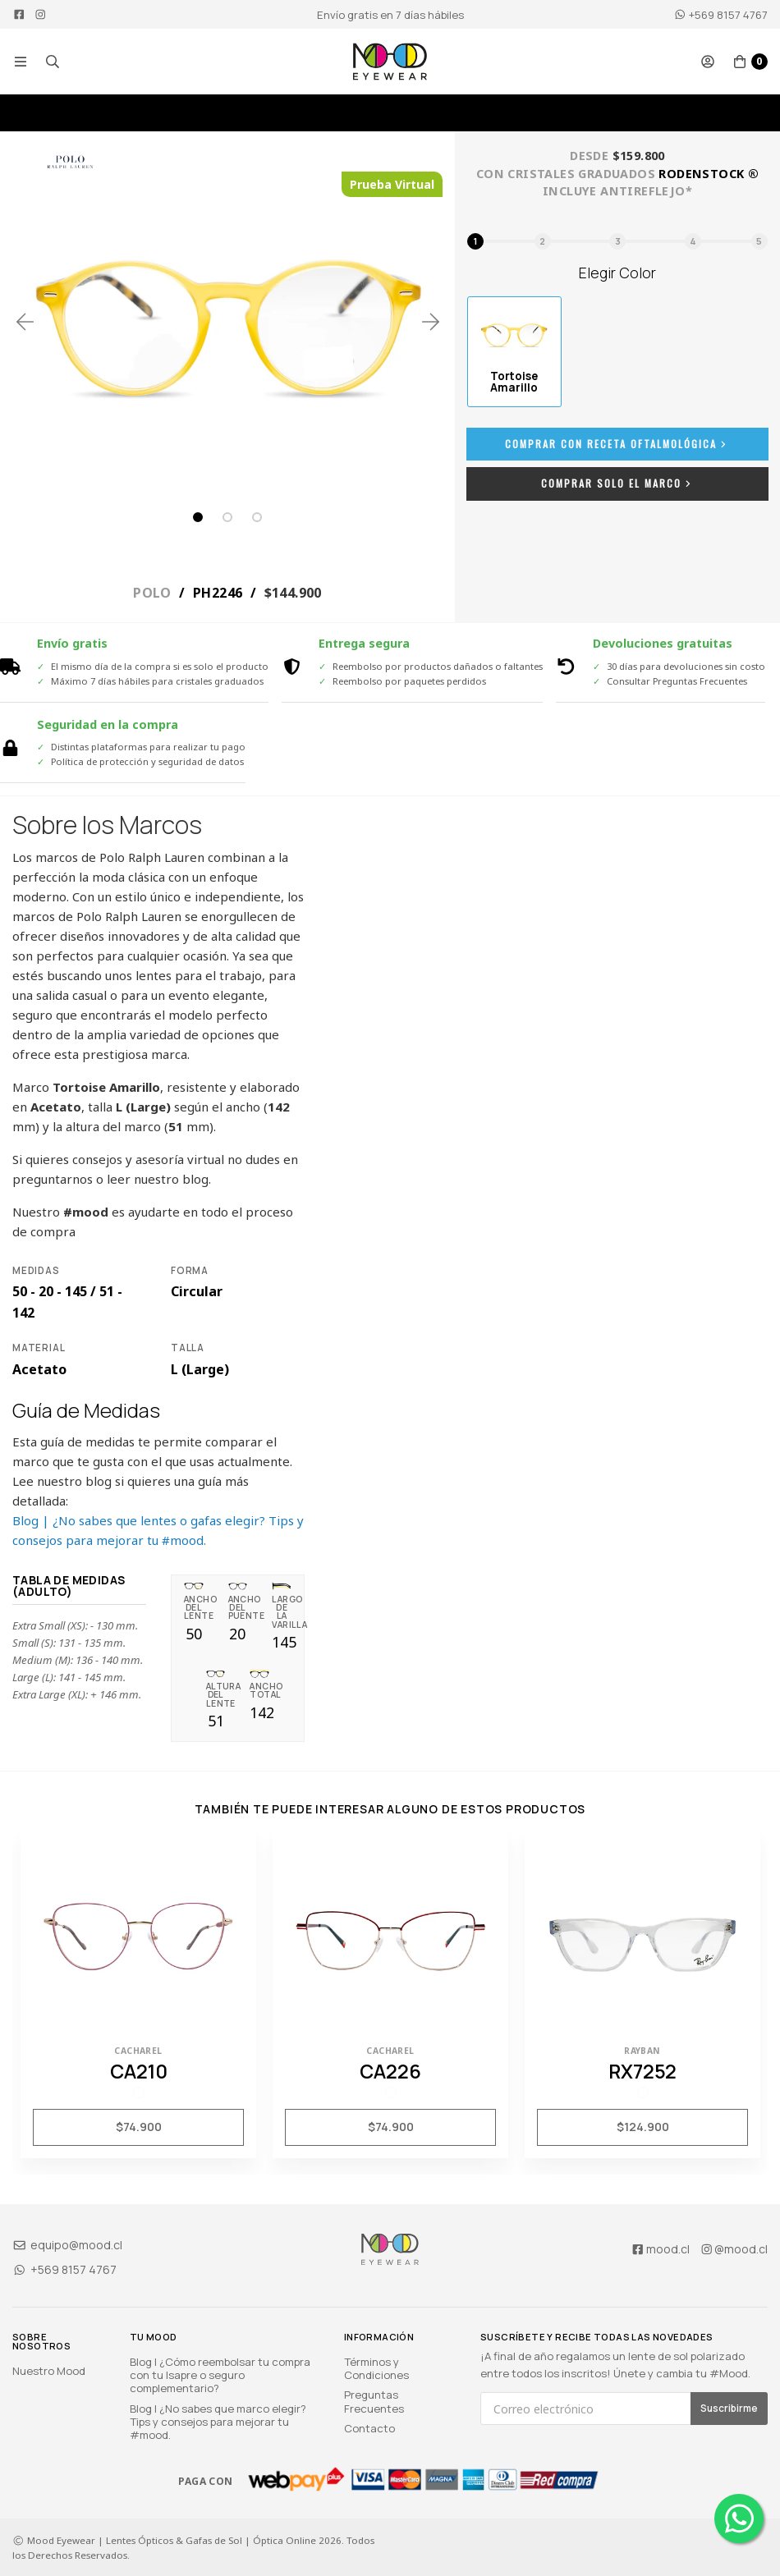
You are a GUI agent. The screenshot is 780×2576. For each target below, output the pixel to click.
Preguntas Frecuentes (374, 2401)
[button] (20, 61)
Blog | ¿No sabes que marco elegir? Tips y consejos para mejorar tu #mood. (218, 2421)
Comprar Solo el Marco (618, 483)
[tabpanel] (227, 321)
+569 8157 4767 (721, 14)
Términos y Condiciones (376, 2368)
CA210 (138, 2071)
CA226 (390, 2071)
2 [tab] (227, 517)
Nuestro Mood (48, 2370)
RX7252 (642, 2071)
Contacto (369, 2428)
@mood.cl (734, 2249)
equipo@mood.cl (67, 2245)
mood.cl (660, 2249)
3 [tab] (257, 517)
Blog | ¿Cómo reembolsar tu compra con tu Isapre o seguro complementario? (220, 2374)
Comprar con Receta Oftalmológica (617, 443)
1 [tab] (198, 517)
